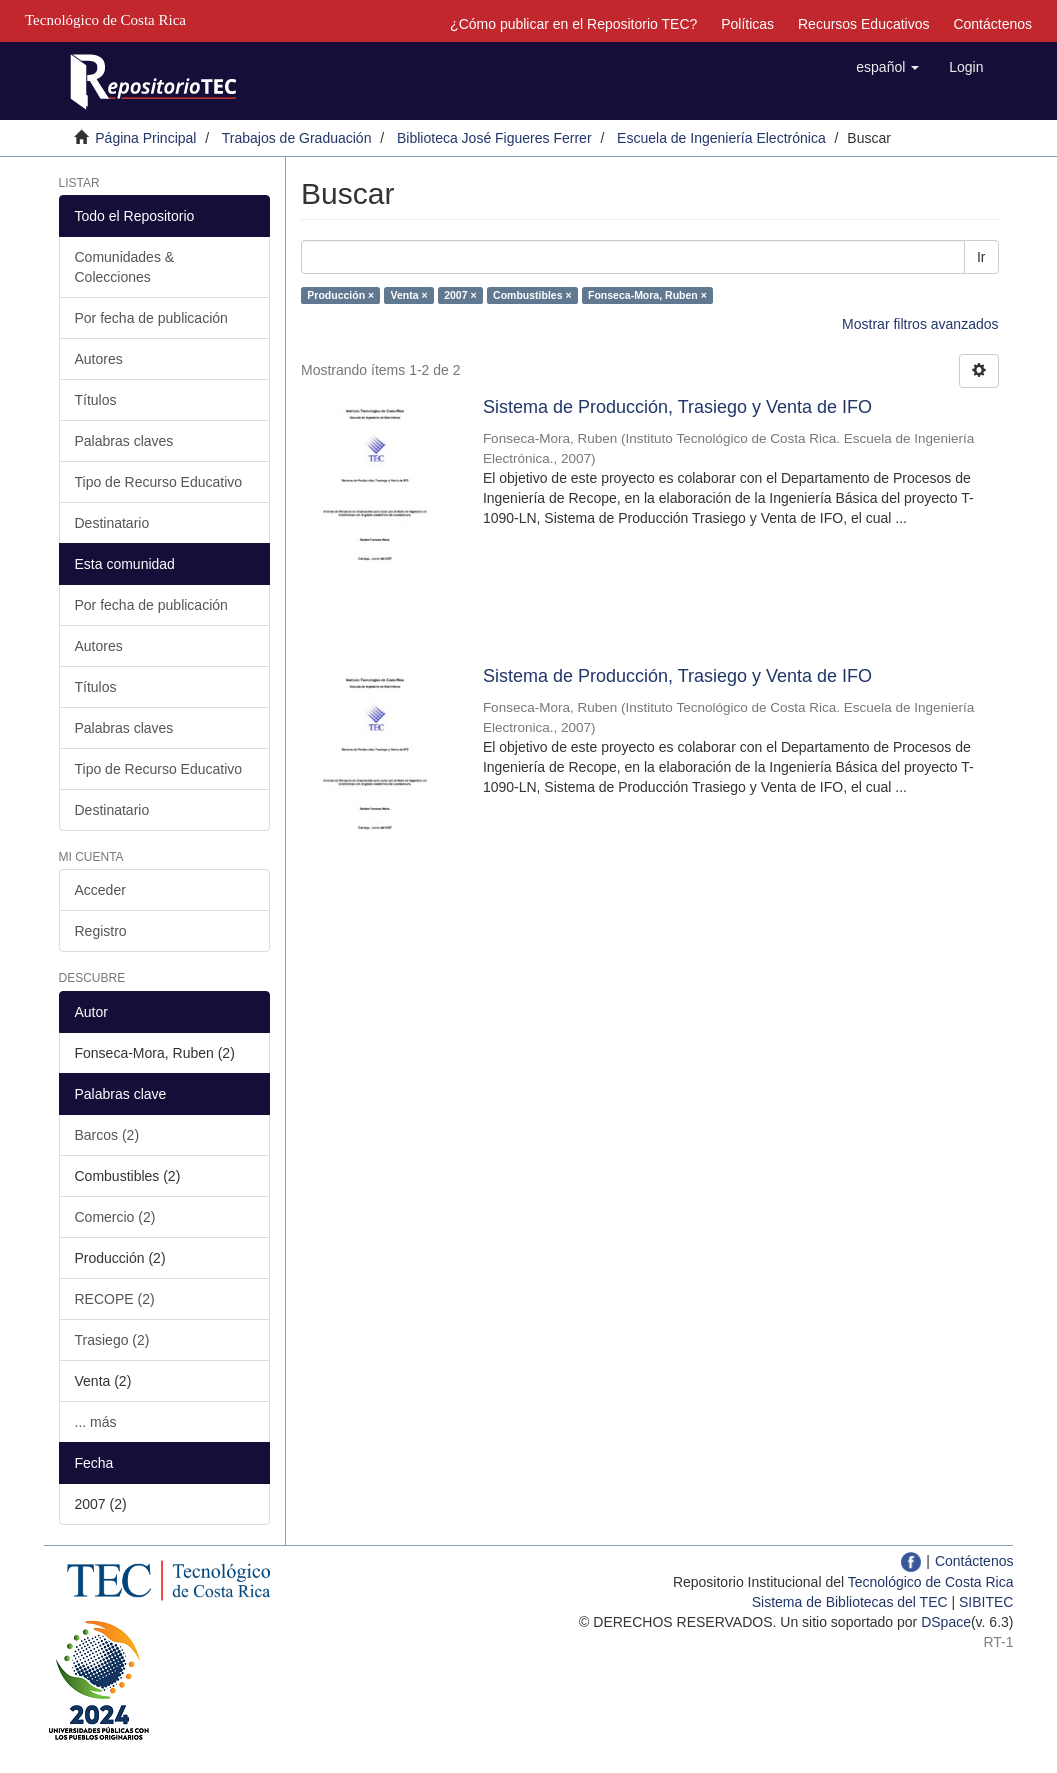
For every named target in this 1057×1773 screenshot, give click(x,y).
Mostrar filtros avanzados (920, 324)
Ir (981, 257)
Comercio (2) (115, 1217)
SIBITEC (986, 1602)
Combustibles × (532, 295)
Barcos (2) (107, 1135)
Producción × (340, 295)
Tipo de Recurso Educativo (159, 482)
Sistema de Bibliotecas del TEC (850, 1602)
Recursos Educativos (864, 24)
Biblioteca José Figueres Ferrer (494, 138)
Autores (99, 359)
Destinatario (112, 523)
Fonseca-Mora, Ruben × (647, 295)
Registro (101, 931)
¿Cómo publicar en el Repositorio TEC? (573, 24)
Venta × (409, 295)
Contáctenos (992, 24)
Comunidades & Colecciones (125, 267)
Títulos (96, 400)
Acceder (100, 890)
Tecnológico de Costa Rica (931, 1582)
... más (96, 1422)
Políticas (747, 24)
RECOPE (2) (115, 1299)
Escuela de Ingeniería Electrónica (721, 138)
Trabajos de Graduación (297, 138)
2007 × (460, 295)
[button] (887, 67)
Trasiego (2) (112, 1340)
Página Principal (145, 138)
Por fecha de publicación (151, 318)
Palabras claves (124, 441)
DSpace (946, 1622)
